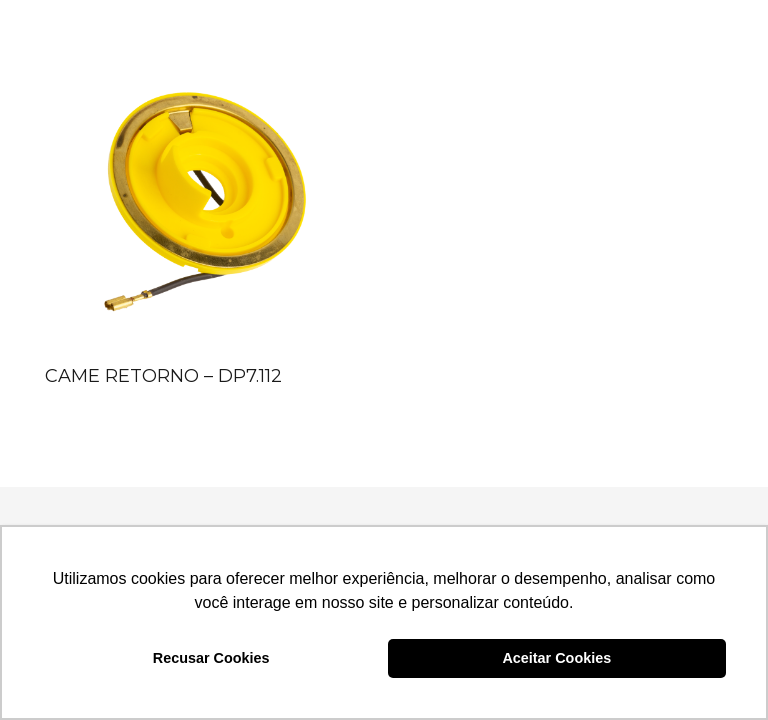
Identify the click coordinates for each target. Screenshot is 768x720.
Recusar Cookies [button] (211, 658)
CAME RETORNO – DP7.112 (163, 376)
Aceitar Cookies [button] (556, 658)
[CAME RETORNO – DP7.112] (201, 201)
